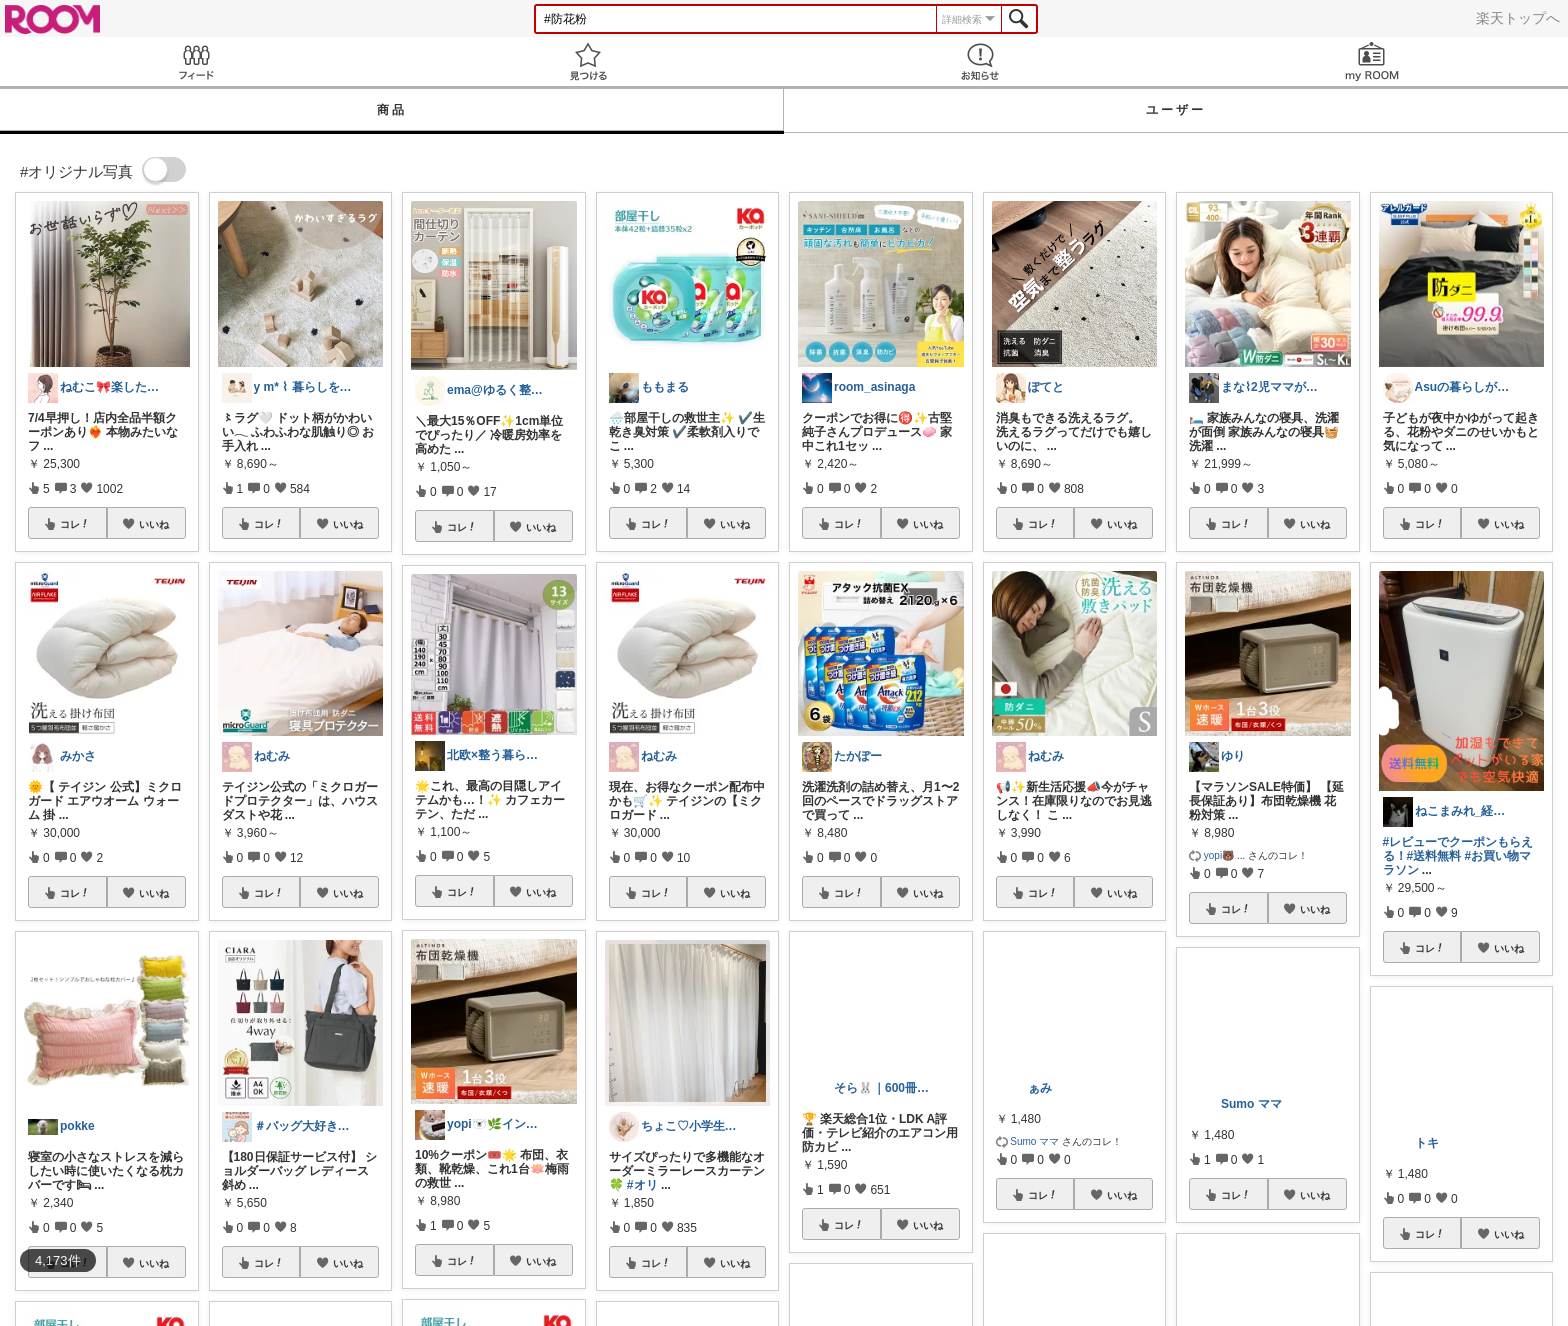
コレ (75, 524)
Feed (196, 61)
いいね (154, 524)
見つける (588, 61)
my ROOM (1372, 61)
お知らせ (980, 61)
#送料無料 (1434, 856)
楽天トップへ (1518, 18)
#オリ (642, 1185)
